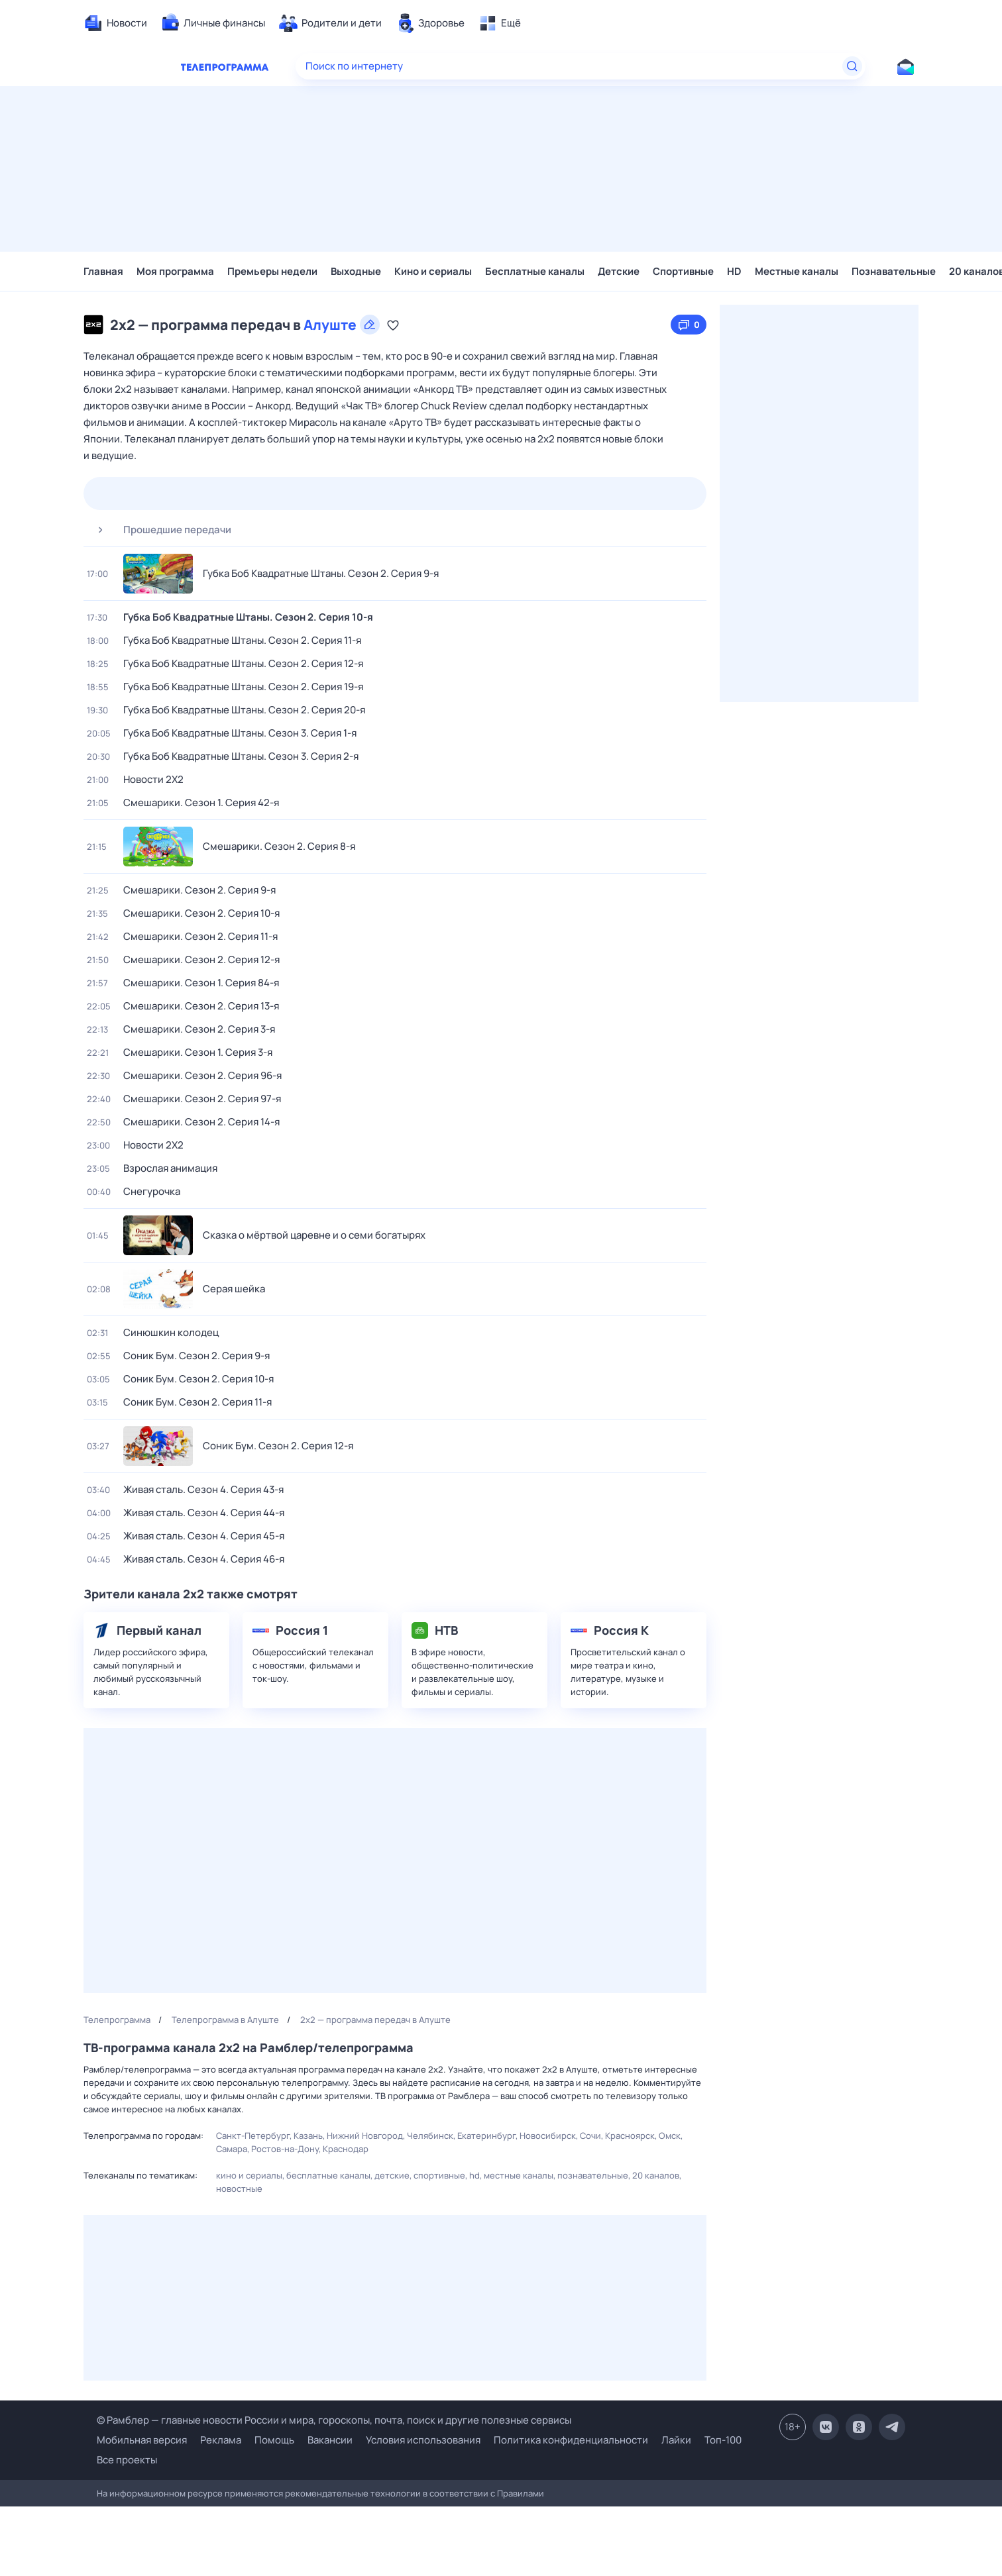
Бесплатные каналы (534, 271)
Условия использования (423, 2440)
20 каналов (655, 2175)
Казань (308, 2135)
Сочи (590, 2135)
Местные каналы (796, 271)
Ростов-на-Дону (285, 2149)
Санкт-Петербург (253, 2135)
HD (734, 271)
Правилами (520, 2493)
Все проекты (127, 2460)
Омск (670, 2135)
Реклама (220, 2440)
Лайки (676, 2440)
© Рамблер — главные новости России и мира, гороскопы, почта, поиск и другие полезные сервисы (334, 2420)
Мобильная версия (142, 2440)
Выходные (356, 271)
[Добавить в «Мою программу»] (393, 324)
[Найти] (852, 66)
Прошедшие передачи (159, 530)
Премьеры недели (272, 271)
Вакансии (330, 2440)
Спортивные (683, 271)
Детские (619, 271)
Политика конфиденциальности (571, 2440)
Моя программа (175, 271)
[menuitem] (115, 23)
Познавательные (894, 271)
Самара (231, 2149)
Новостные (239, 2188)
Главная (103, 271)
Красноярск (630, 2135)
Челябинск (430, 2135)
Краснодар (345, 2149)
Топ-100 (723, 2440)
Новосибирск (548, 2135)
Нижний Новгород (365, 2135)
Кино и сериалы (433, 271)
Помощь (274, 2440)
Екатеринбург (486, 2135)
